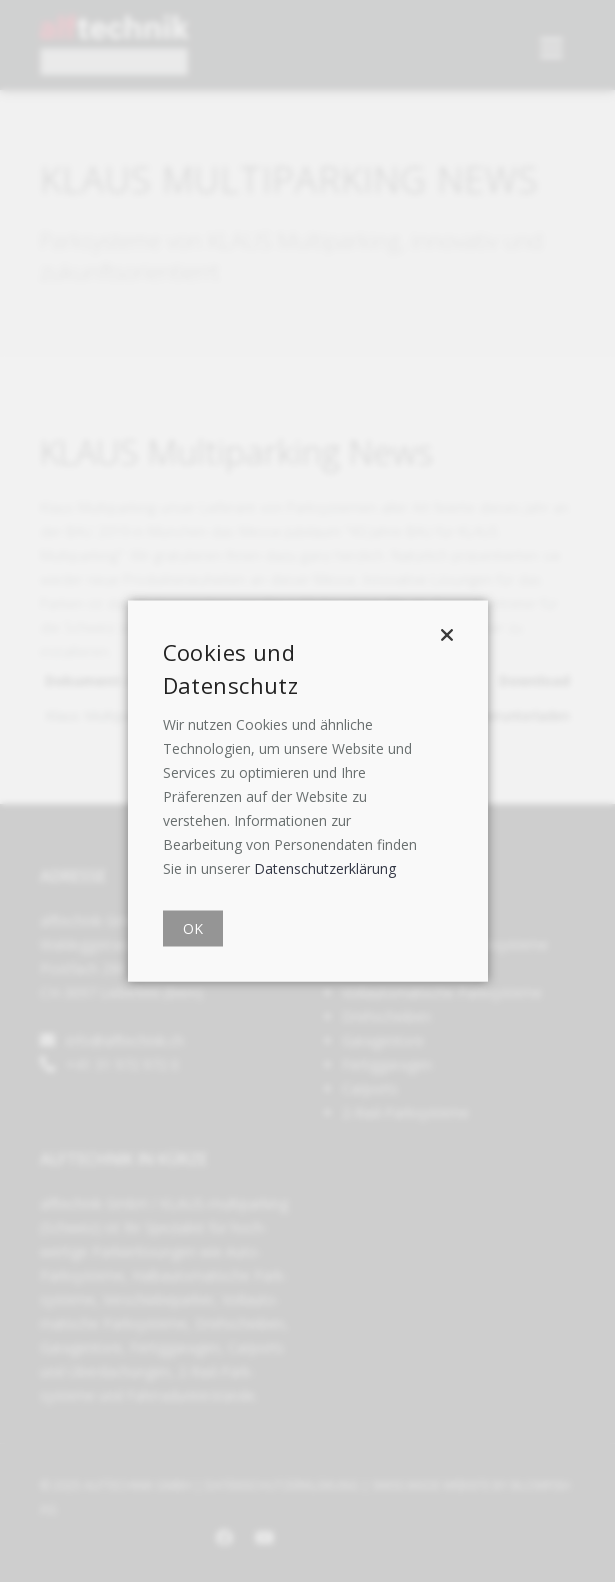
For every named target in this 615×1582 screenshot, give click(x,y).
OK (193, 928)
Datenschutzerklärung (325, 868)
